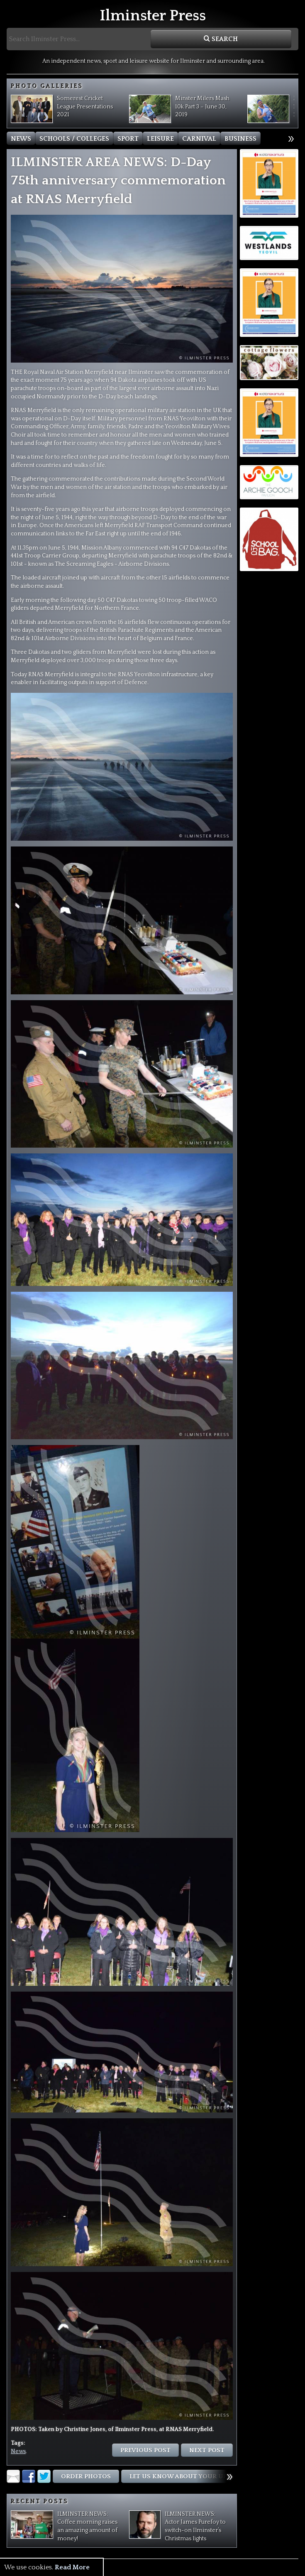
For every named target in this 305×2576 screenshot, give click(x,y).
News (21, 138)
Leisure (160, 138)
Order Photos (86, 2476)
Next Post (206, 2450)
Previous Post (145, 2450)
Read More (72, 2567)
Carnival (199, 138)
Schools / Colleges (74, 138)
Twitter (44, 2476)
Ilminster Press (153, 16)
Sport (128, 138)
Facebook (28, 2476)
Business (240, 138)
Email (13, 2476)
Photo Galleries (47, 86)
